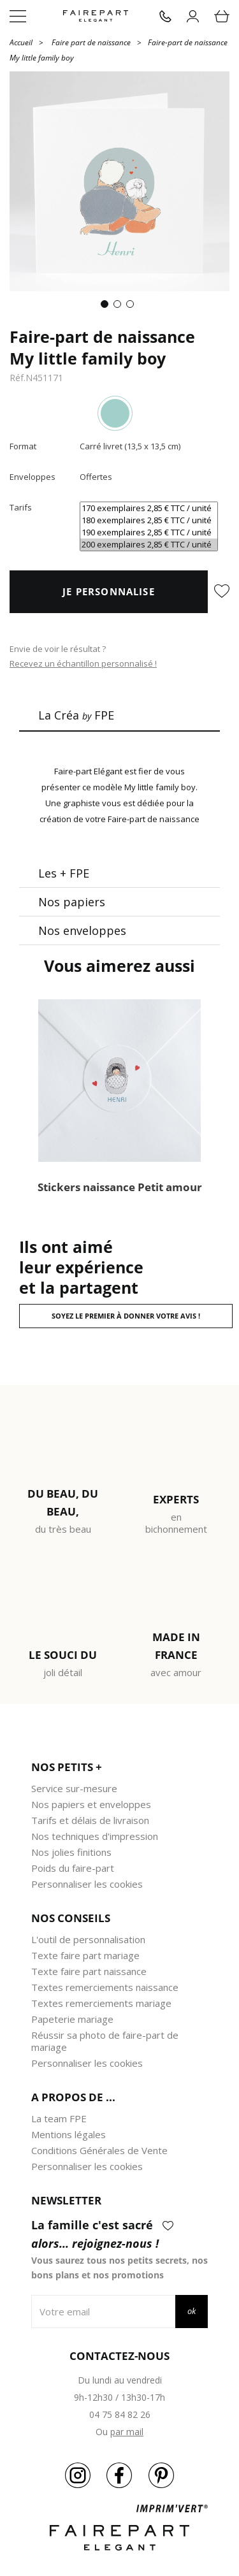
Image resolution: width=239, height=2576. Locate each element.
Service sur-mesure (74, 1788)
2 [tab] (119, 306)
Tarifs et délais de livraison (90, 1820)
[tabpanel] (119, 181)
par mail (126, 2432)
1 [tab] (107, 306)
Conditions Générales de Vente (99, 2150)
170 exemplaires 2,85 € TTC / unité (148, 508)
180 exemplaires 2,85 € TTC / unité (148, 520)
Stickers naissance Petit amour (120, 1187)
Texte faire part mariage (85, 1955)
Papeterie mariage (72, 2019)
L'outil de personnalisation (88, 1939)
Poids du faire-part (72, 1868)
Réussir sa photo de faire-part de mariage (104, 2041)
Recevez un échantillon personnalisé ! (83, 663)
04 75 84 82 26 (119, 2414)
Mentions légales (68, 2134)
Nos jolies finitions (71, 1852)
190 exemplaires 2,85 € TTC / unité (148, 532)
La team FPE (59, 2118)
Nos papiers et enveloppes (91, 1804)
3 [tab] (132, 306)
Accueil (21, 42)
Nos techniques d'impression (94, 1836)
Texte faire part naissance (89, 1971)
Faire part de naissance (91, 42)
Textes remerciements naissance (104, 1987)
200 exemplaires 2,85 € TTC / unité (148, 545)
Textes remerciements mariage (101, 2003)
